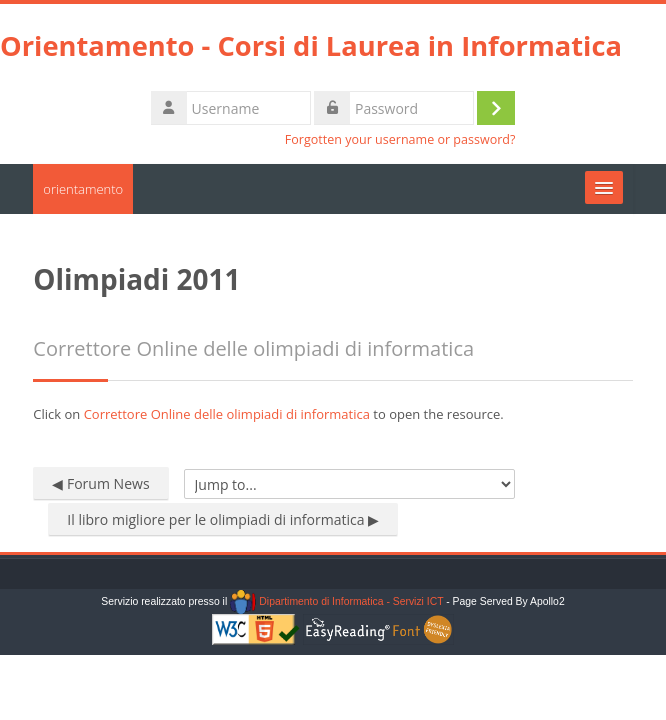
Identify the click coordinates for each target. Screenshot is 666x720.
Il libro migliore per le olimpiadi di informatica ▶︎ (223, 519)
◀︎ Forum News (100, 483)
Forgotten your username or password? (400, 139)
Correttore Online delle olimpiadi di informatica (227, 414)
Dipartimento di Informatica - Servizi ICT (336, 601)
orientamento (83, 189)
